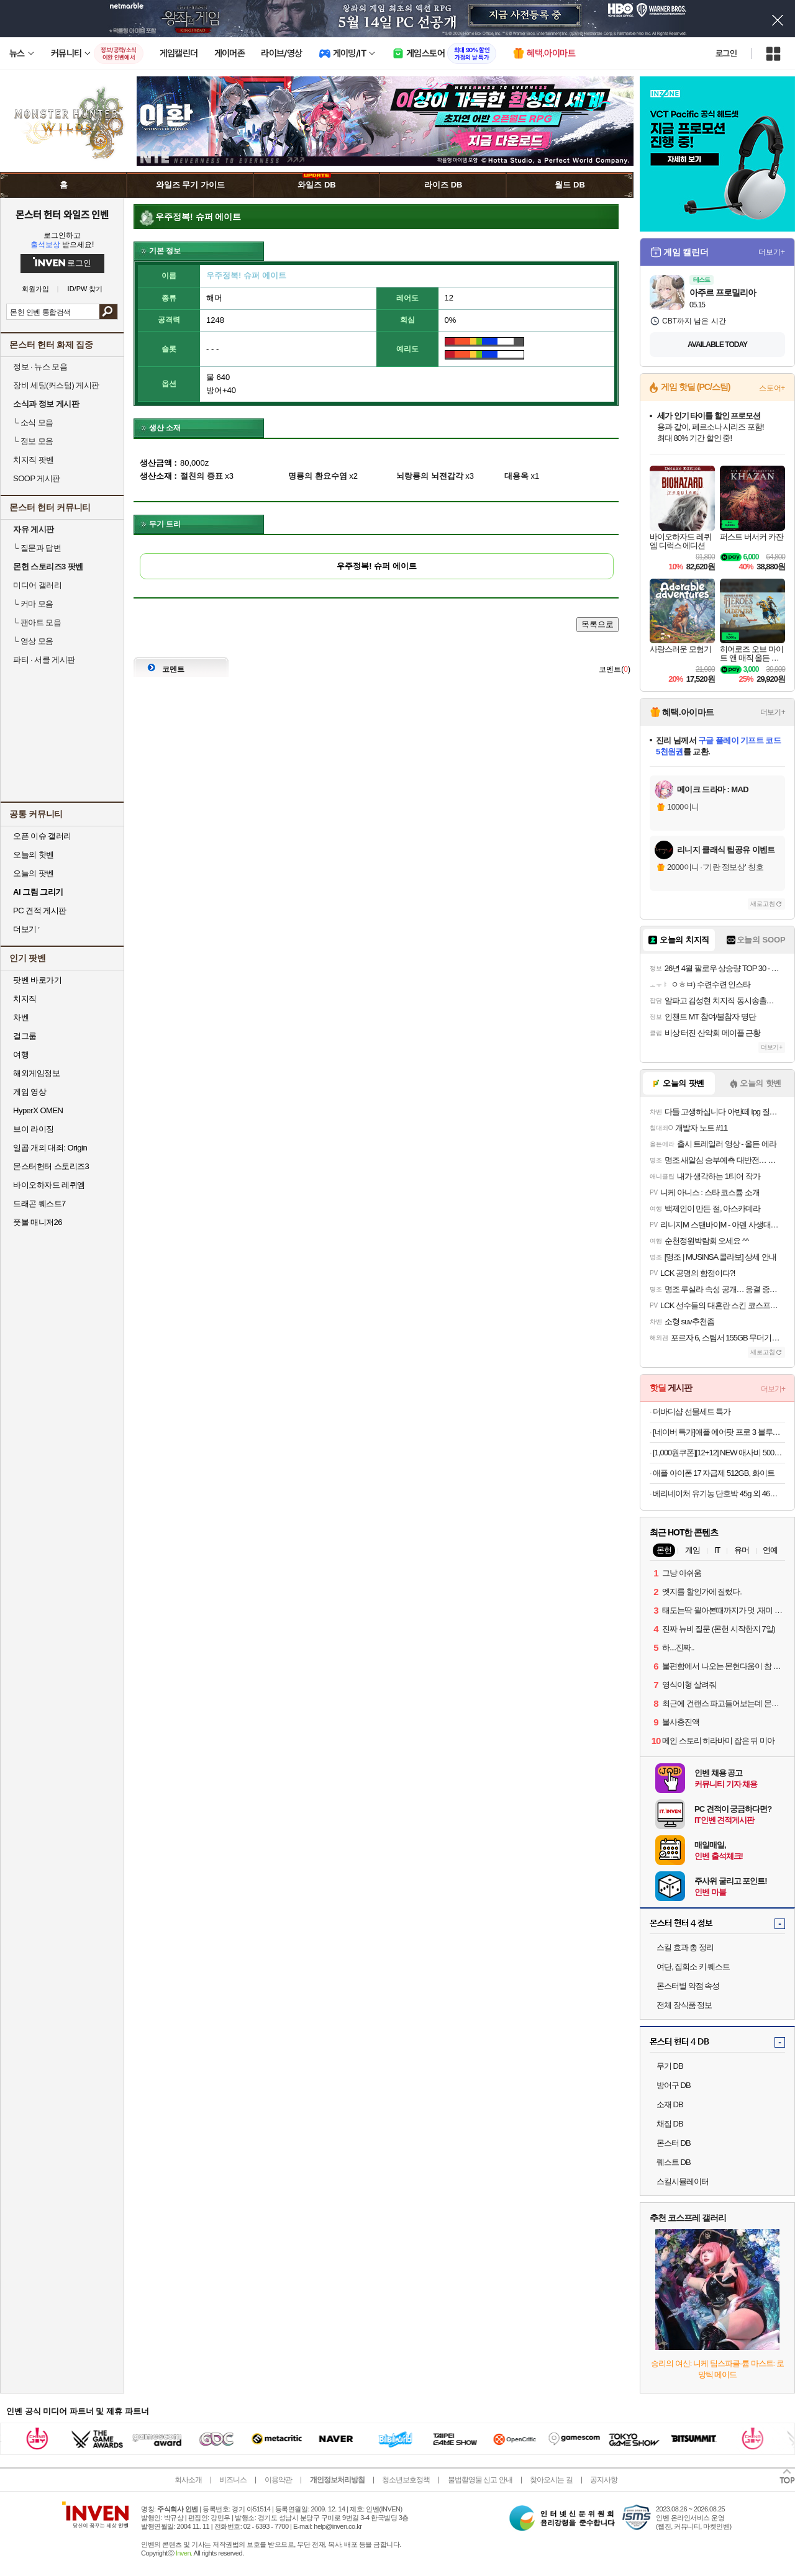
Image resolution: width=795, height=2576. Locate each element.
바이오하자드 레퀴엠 (49, 1185)
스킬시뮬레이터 (682, 2181)
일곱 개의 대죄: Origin (50, 1148)
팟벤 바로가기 (37, 980)
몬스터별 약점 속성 (687, 1986)
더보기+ (771, 252)
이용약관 (278, 2479)
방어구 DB (673, 2085)
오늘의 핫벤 (33, 855)
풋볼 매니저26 (37, 1222)
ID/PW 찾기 (85, 289)
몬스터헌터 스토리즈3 (51, 1166)
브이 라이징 (33, 1129)
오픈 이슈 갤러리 (42, 836)
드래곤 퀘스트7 (39, 1204)
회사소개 (188, 2479)
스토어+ (772, 388)
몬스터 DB (673, 2143)
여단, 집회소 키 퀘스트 (693, 1966)
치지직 (25, 999)
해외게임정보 (36, 1073)
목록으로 (597, 624)
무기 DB (669, 2066)
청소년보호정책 (406, 2479)
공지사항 (603, 2479)
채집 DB (669, 2123)
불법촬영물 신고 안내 (480, 2479)
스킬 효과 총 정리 (685, 1947)
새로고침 (762, 903)
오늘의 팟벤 (33, 873)
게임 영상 (29, 1092)
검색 (108, 311)
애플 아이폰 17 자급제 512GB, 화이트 (714, 1473)
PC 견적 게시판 (39, 910)
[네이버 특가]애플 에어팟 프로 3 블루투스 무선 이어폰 (719, 1432)
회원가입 (35, 289)
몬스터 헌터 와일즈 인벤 (62, 214)
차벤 (21, 1017)
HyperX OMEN (38, 1110)
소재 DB (669, 2104)
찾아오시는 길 (551, 2479)
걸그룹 (25, 1036)
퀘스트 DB (673, 2162)
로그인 (726, 53)
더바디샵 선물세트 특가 (691, 1411)
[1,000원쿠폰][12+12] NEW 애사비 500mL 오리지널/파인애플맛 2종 (719, 1452)
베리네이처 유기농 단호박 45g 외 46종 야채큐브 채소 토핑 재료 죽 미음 (719, 1493)
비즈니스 (233, 2479)
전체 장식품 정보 (684, 2005)
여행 (21, 1055)
